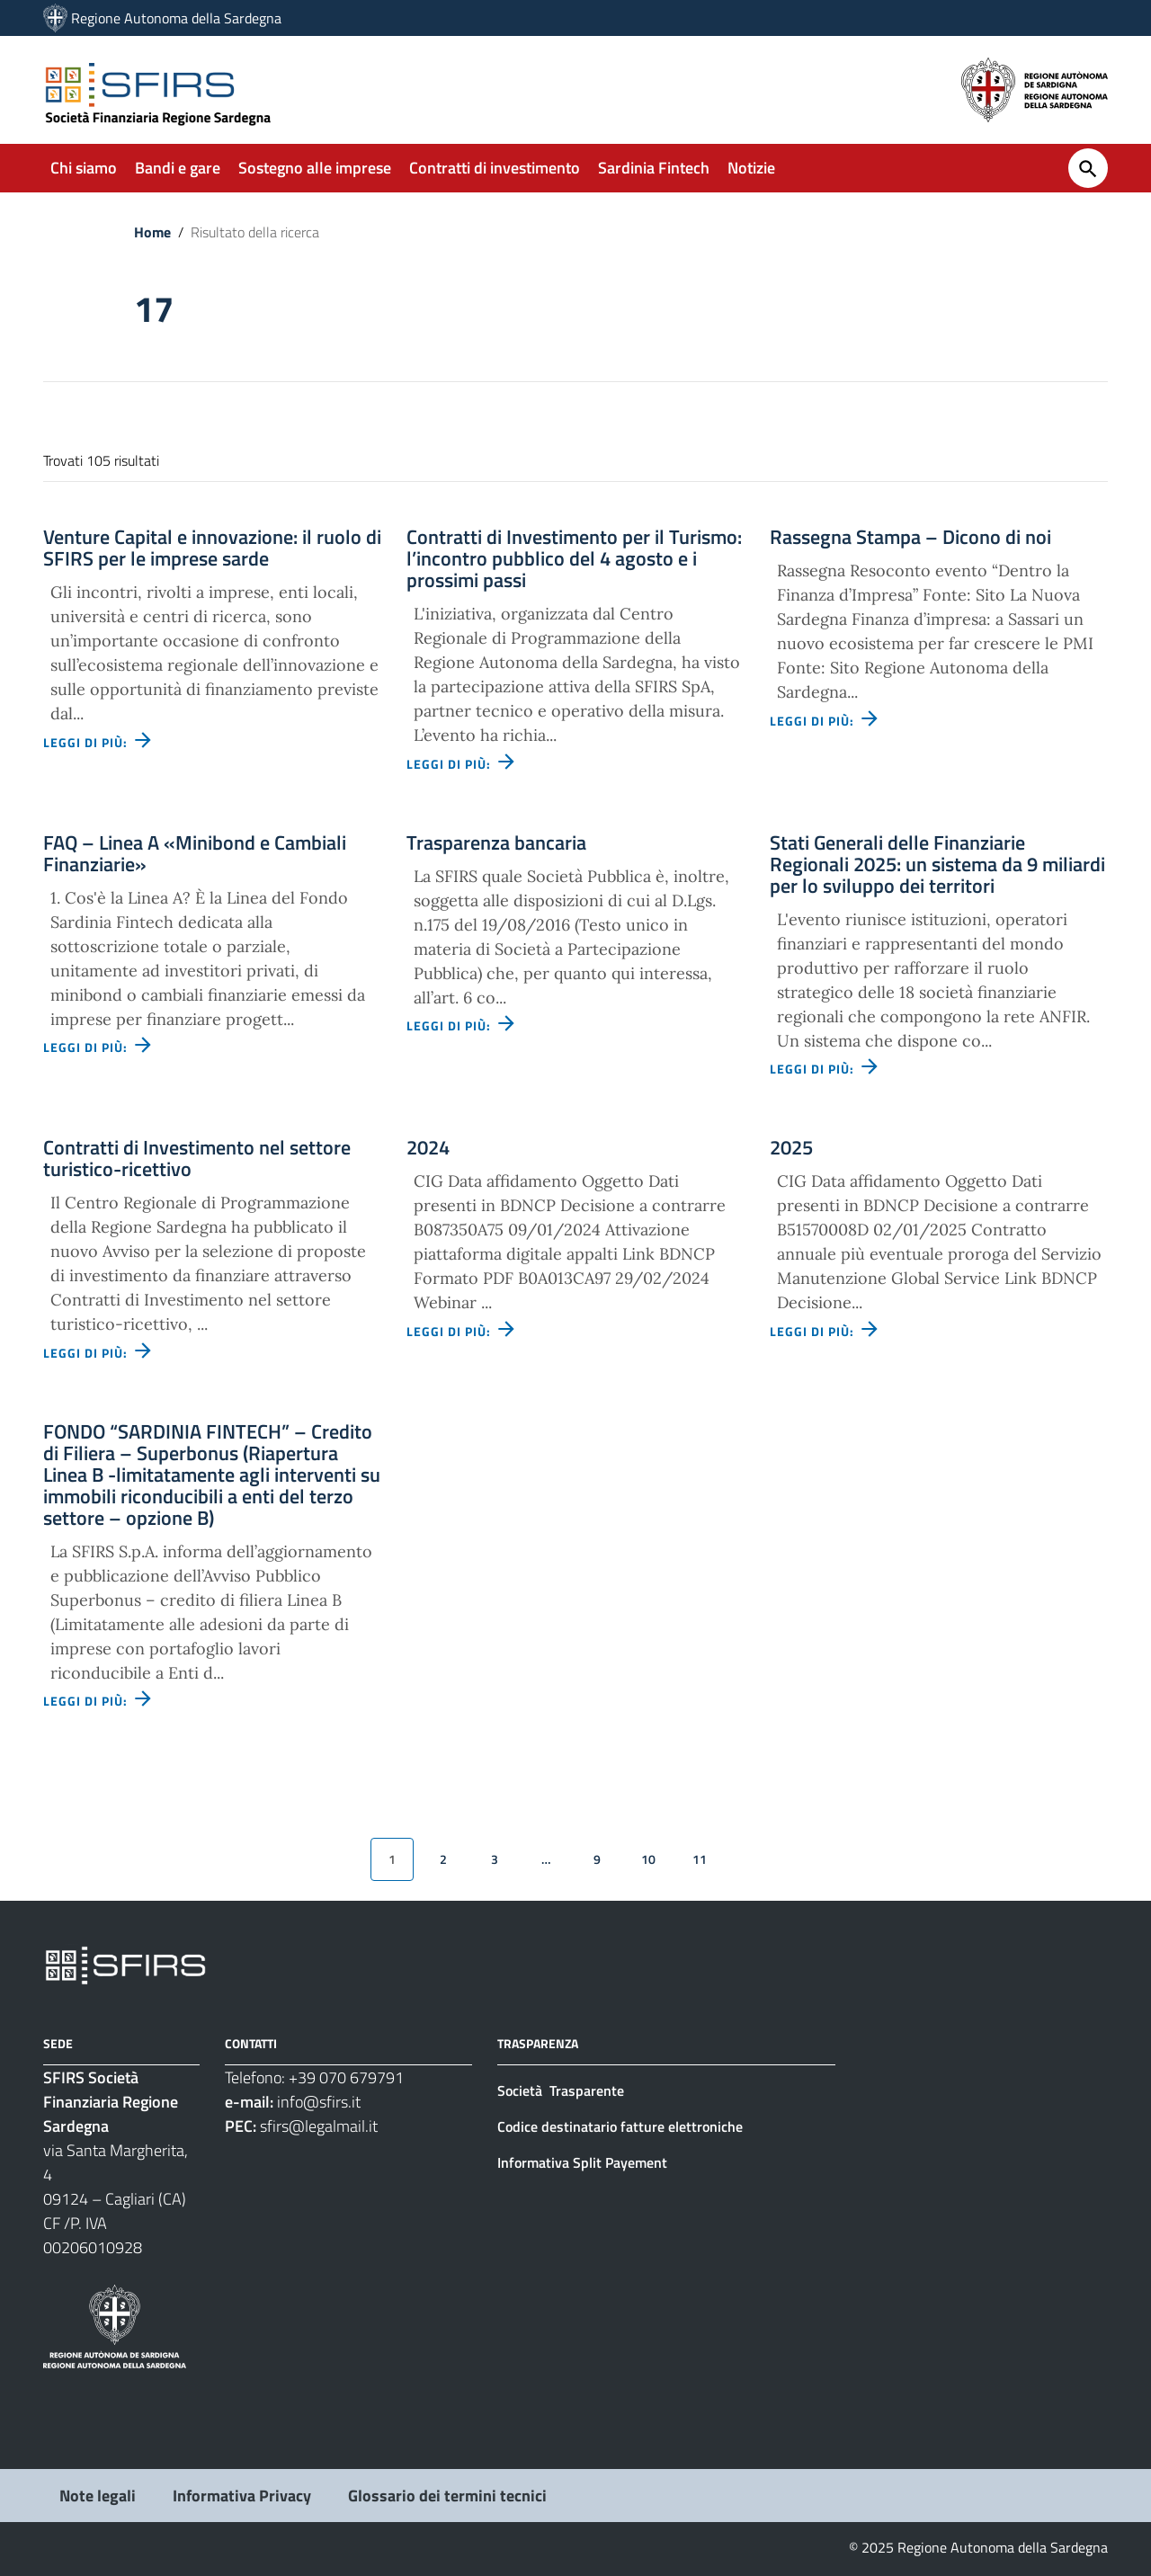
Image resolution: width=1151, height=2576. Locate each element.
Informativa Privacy (242, 2495)
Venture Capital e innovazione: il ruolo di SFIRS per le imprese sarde (212, 547)
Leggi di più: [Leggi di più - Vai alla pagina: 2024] (462, 1329)
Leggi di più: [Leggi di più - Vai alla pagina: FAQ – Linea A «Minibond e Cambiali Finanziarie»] (99, 1044)
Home (152, 232)
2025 (791, 1147)
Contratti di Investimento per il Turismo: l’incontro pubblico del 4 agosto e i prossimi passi (574, 558)
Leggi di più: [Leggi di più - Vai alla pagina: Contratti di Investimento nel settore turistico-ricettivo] (99, 1350)
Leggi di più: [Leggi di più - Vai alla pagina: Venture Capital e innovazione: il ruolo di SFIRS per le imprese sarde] (99, 740)
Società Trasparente (562, 2090)
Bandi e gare (177, 168)
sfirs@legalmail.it (319, 2126)
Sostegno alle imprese (314, 168)
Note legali (97, 2495)
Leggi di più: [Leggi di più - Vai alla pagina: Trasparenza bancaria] (462, 1023)
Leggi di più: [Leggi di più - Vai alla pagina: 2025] (825, 1329)
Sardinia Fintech (653, 168)
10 (648, 1859)
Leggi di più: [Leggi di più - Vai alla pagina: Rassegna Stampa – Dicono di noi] (825, 718)
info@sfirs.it (319, 2102)
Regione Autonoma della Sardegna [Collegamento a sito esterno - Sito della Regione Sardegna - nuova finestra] (176, 18)
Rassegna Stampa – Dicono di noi (910, 536)
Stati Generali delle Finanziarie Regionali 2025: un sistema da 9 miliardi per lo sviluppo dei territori (937, 864)
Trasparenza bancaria (496, 842)
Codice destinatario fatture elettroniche (620, 2126)
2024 (428, 1147)
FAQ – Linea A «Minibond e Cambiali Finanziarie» (194, 853)
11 (699, 1859)
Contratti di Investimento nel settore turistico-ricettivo (197, 1158)
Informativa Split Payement (582, 2162)
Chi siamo (83, 168)
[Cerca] (1088, 168)
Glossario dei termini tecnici (447, 2495)
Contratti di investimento (494, 168)
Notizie (751, 168)
